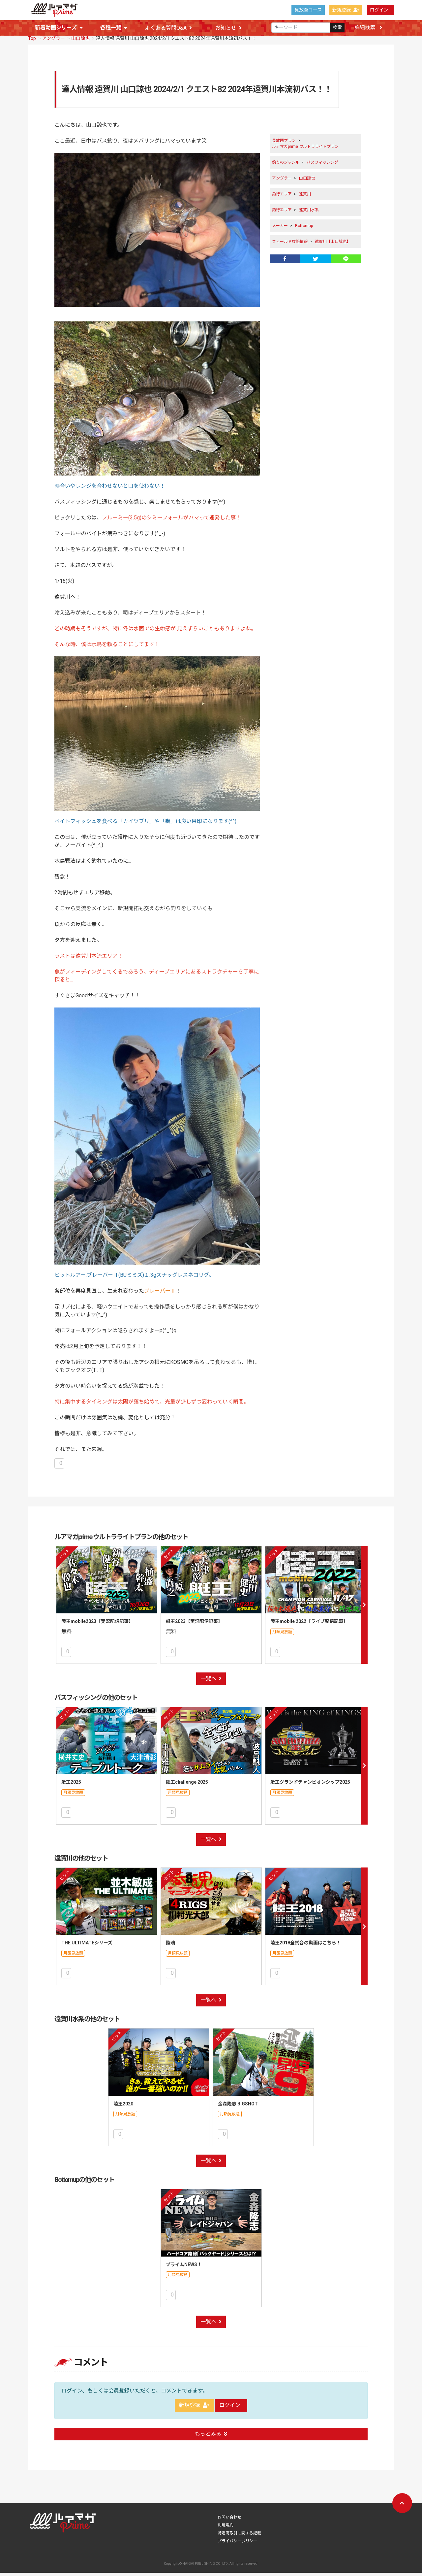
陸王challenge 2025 (187, 1785)
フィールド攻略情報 (290, 245)
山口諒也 (80, 41)
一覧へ (211, 1682)
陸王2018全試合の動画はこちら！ (305, 1946)
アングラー (53, 41)
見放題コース (308, 10)
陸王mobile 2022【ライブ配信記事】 (309, 1624)
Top (32, 41)
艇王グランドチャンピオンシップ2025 (310, 1785)
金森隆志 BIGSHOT (238, 2107)
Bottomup (304, 229)
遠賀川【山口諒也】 (332, 245)
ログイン (379, 10)
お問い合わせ (229, 2520)
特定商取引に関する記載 (239, 2536)
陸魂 (170, 1946)
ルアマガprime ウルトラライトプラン (305, 150)
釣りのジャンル (285, 165)
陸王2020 (123, 2107)
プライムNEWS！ (184, 2267)
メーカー (280, 229)
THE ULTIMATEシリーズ (86, 1946)
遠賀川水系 (309, 213)
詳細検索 (368, 27)
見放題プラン (284, 144)
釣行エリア (282, 197)
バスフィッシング (322, 165)
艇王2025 (71, 1785)
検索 (337, 27)
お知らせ (228, 28)
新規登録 (345, 10)
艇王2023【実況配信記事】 (194, 1624)
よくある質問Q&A (168, 28)
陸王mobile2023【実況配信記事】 (97, 1624)
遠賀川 (305, 197)
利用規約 (225, 2528)
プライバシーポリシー (237, 2544)
